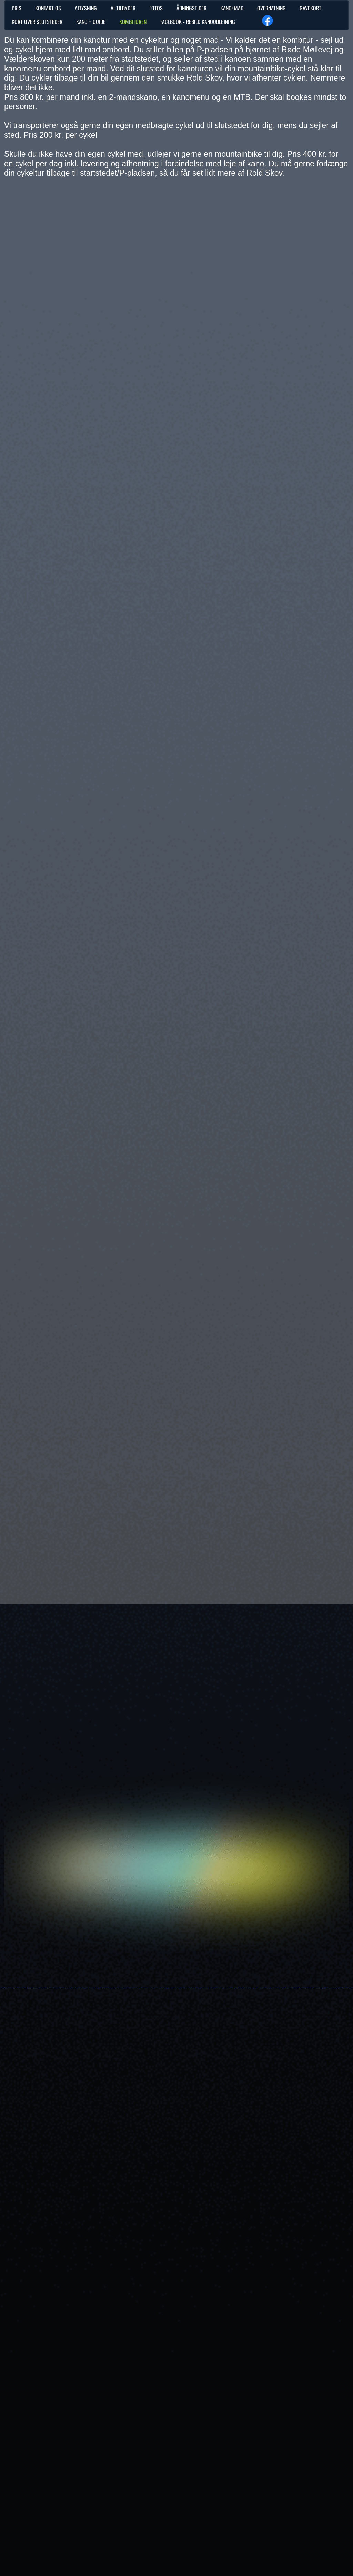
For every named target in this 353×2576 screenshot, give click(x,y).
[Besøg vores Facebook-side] (267, 20)
